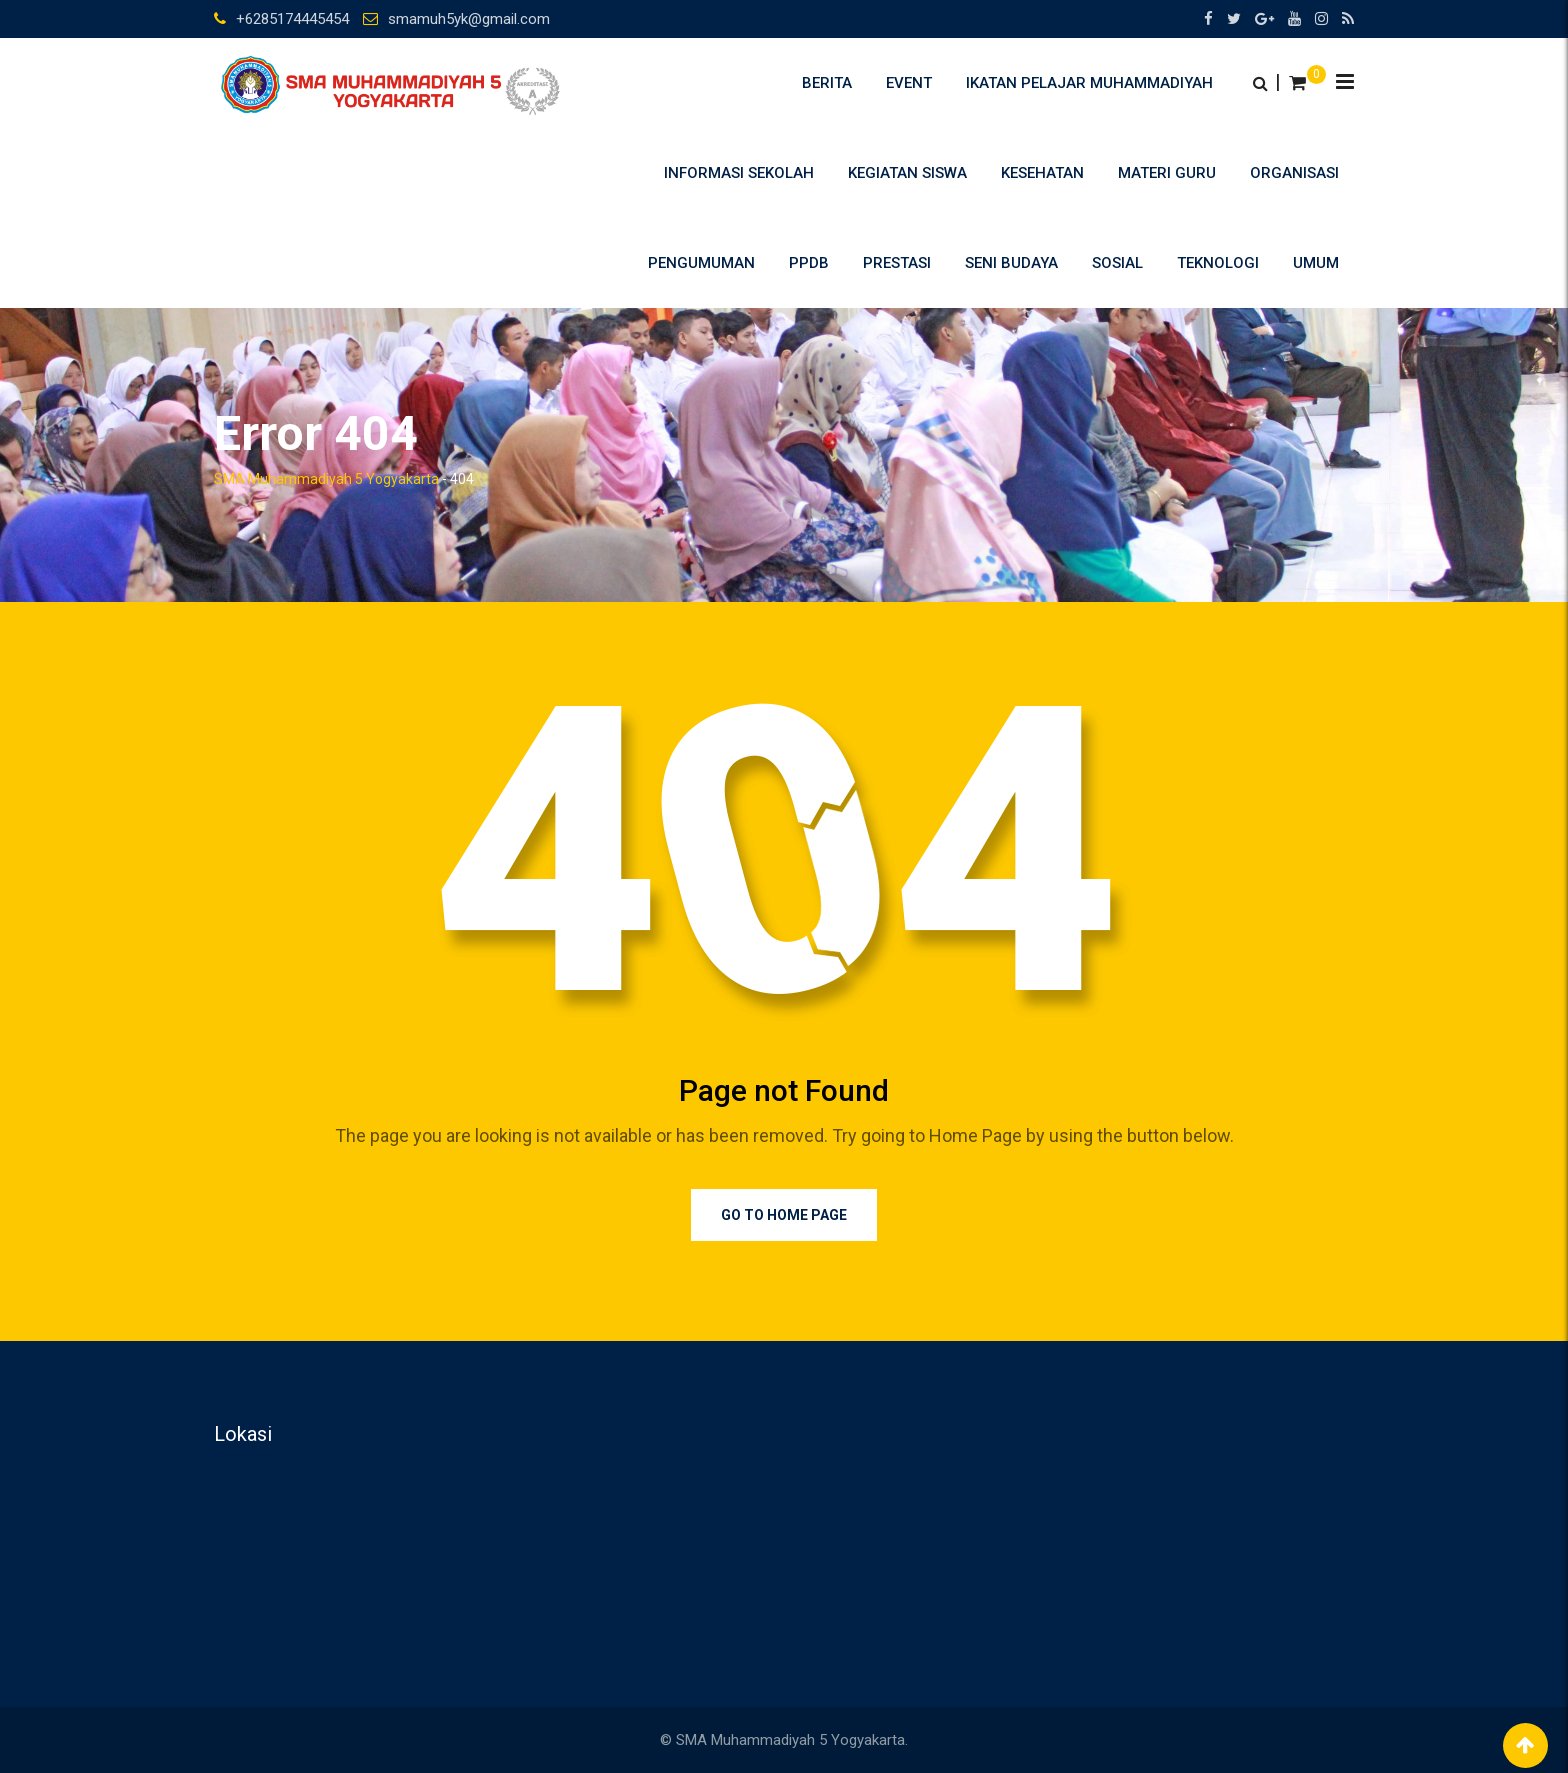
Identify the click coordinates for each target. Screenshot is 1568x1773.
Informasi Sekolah (739, 173)
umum (1316, 263)
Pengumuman (701, 263)
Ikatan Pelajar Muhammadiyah (1089, 83)
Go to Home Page (784, 1215)
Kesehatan (1042, 173)
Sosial (1117, 263)
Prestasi (897, 263)
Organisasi (1294, 173)
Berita (827, 83)
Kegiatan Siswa (907, 173)
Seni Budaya (1011, 263)
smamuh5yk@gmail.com (469, 19)
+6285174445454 (292, 19)
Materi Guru (1167, 173)
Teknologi (1218, 263)
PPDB (809, 263)
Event (909, 83)
